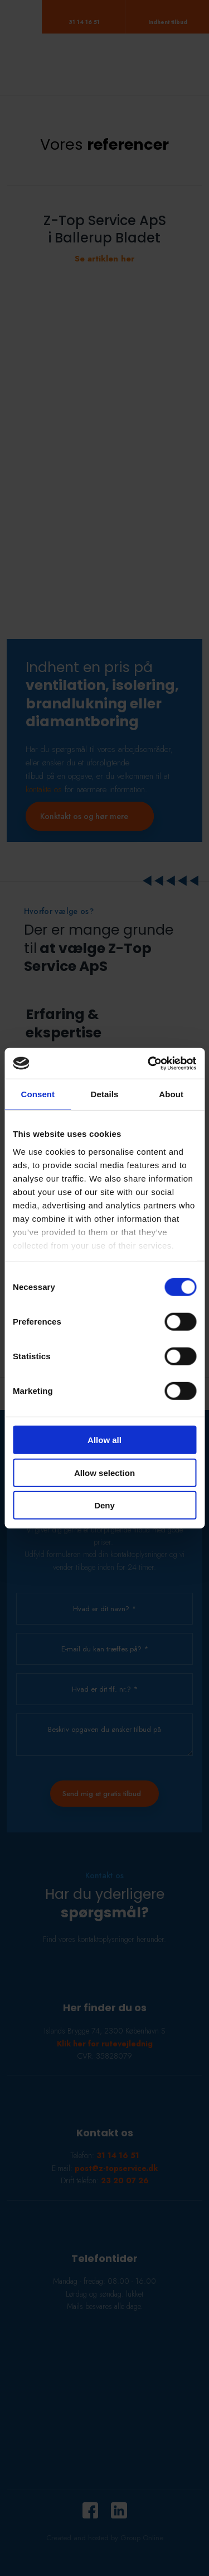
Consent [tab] (38, 1094)
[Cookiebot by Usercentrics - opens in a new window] (148, 1063)
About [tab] (171, 1094)
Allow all (104, 1440)
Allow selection (104, 1472)
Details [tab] (105, 1094)
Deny (104, 1505)
